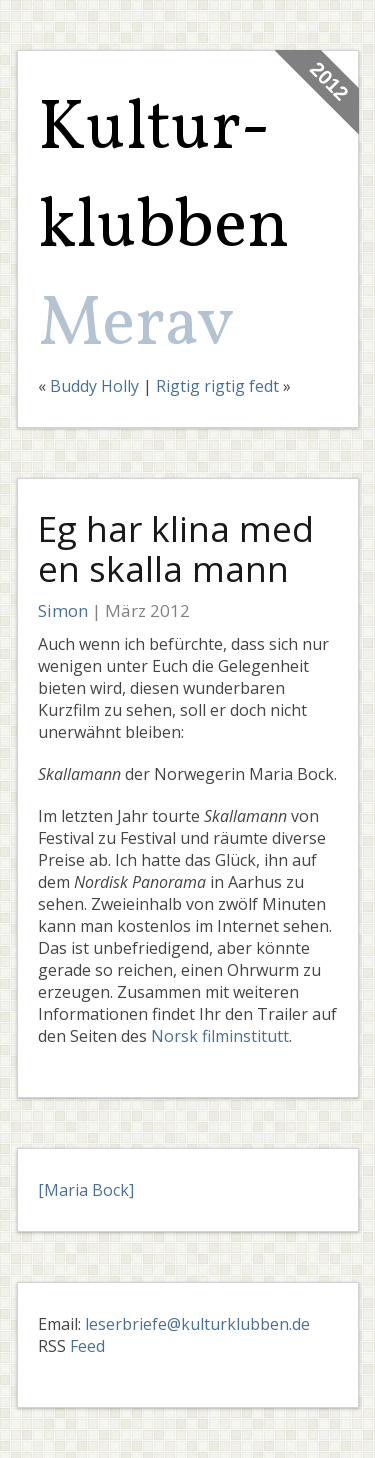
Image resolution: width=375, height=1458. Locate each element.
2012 (328, 81)
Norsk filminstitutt (220, 1036)
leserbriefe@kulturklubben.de (197, 1324)
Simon (63, 610)
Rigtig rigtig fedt (217, 386)
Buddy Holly (94, 386)
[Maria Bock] (86, 1190)
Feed (87, 1346)
